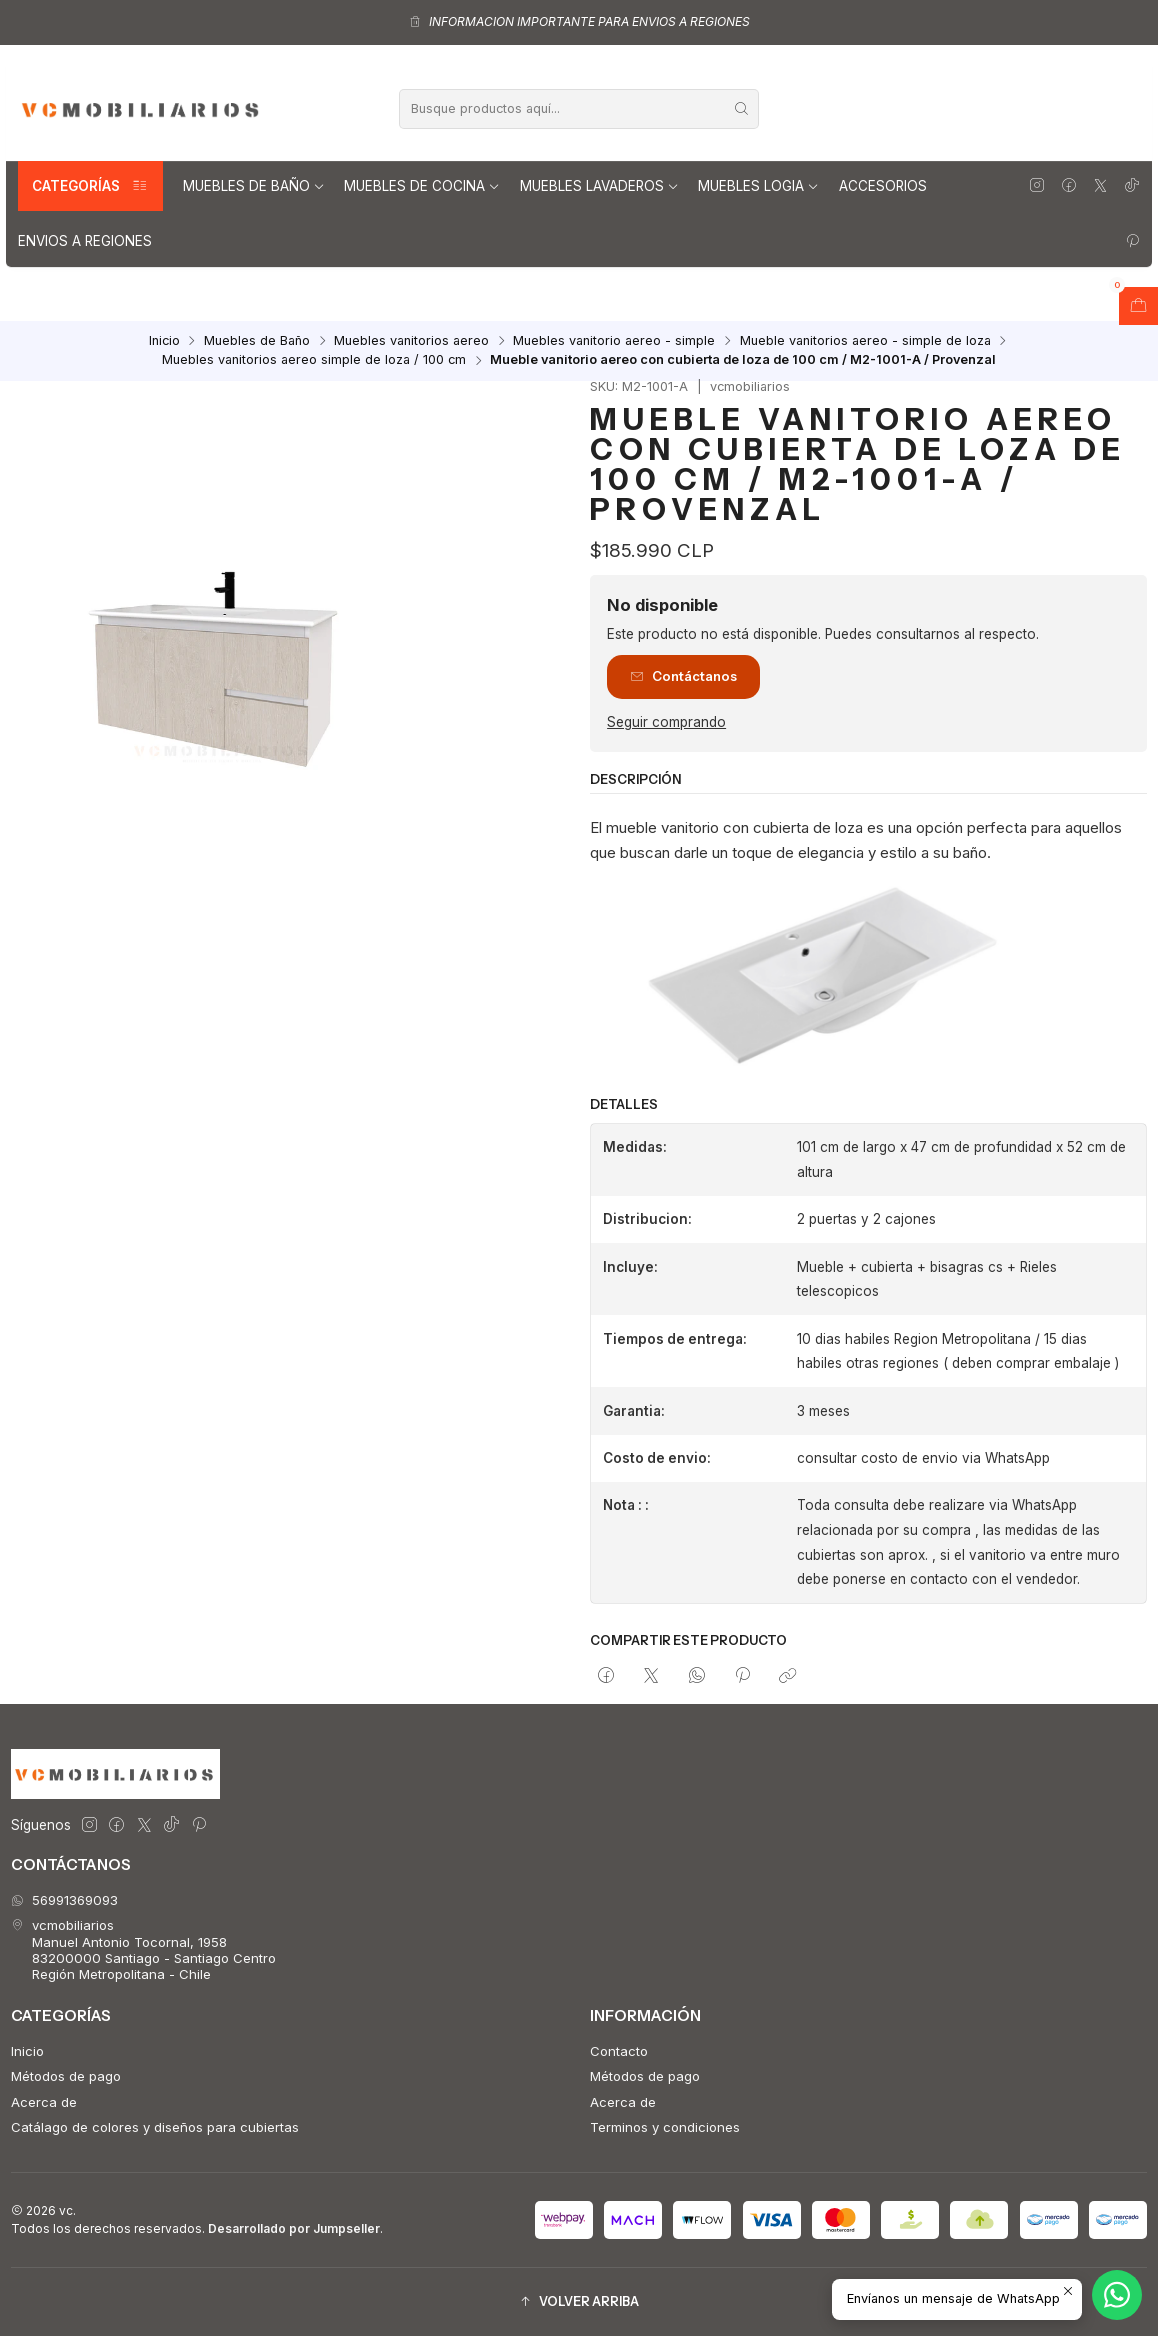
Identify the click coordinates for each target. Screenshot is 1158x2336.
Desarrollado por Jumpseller (294, 2228)
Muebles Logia (758, 186)
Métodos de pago (66, 2076)
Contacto (619, 2051)
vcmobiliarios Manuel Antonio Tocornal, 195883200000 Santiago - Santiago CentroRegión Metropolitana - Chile (143, 1949)
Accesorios (883, 186)
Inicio (164, 341)
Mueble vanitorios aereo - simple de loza (865, 341)
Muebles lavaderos (599, 186)
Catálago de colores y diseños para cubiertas (155, 2127)
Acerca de (44, 2102)
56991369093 (64, 1900)
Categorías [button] (90, 186)
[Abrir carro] (1138, 306)
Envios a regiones (85, 241)
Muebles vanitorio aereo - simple (614, 341)
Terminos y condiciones (665, 2127)
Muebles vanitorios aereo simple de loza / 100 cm (314, 360)
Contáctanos (683, 676)
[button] (579, 2302)
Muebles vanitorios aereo (411, 341)
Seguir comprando (666, 723)
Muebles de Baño (254, 186)
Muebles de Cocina (422, 186)
